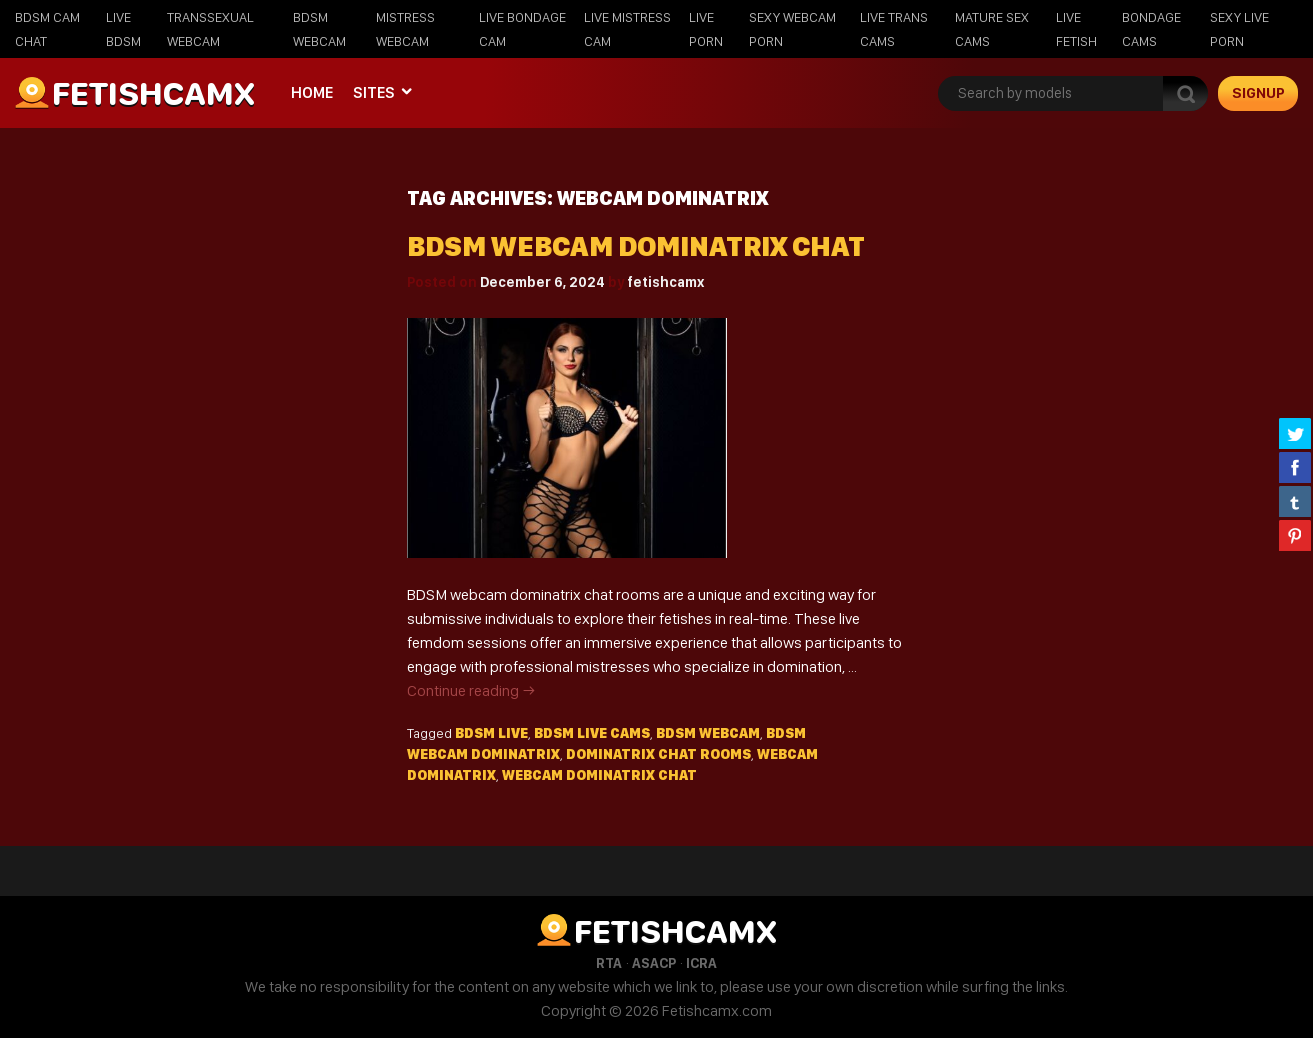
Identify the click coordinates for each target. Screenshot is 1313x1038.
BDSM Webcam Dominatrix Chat (636, 246)
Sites (374, 92)
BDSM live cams (592, 733)
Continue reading (471, 690)
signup (1258, 93)
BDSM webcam (708, 733)
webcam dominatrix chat (599, 775)
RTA (609, 963)
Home (312, 92)
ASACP (654, 963)
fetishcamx (665, 282)
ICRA (701, 963)
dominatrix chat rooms (658, 754)
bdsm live (491, 733)
